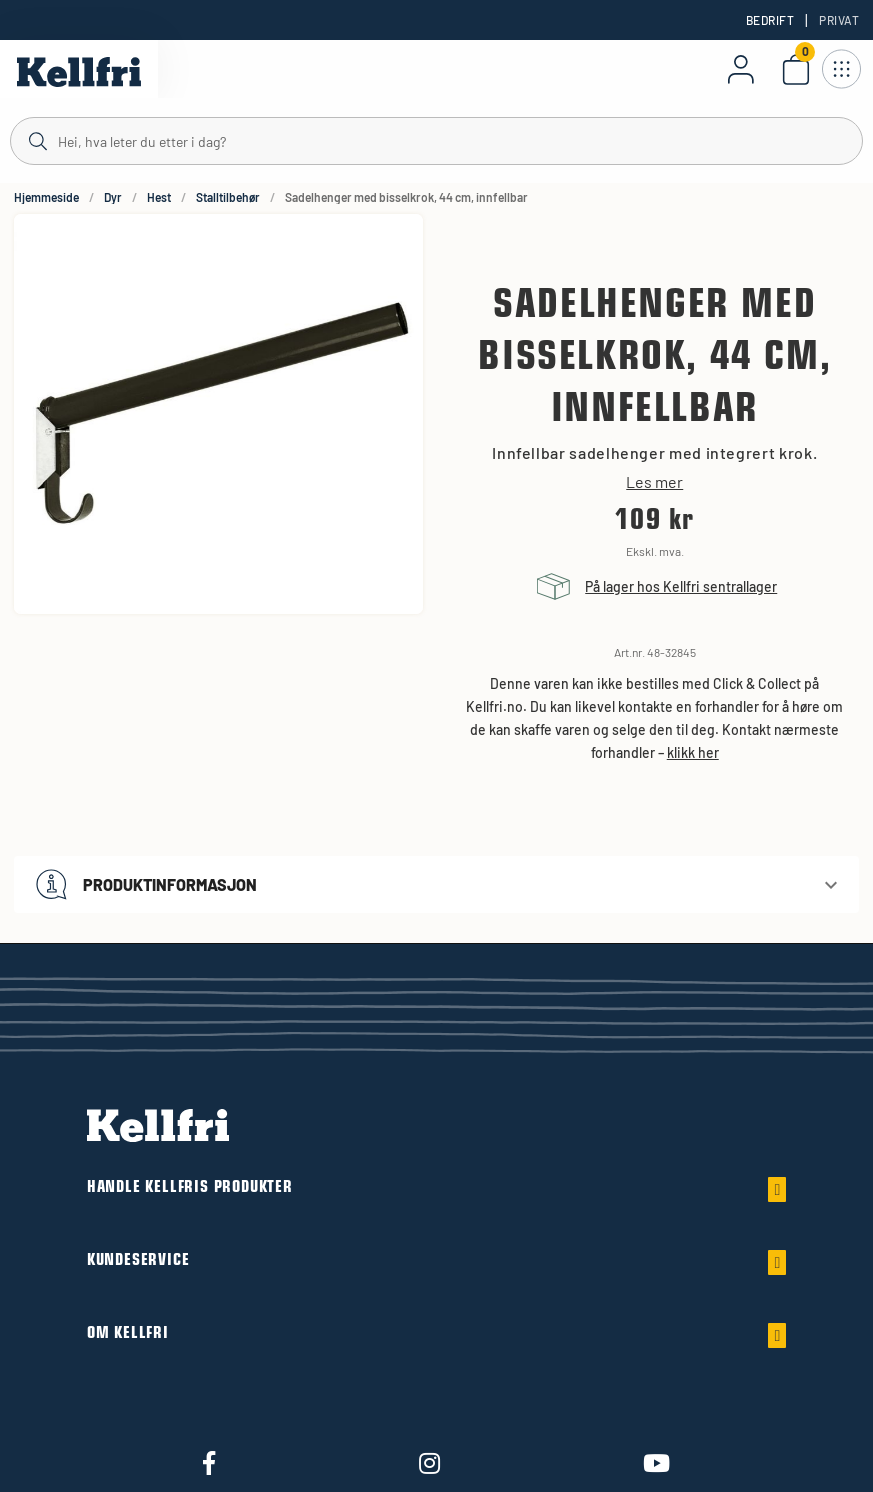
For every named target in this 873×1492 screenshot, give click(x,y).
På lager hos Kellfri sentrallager (681, 586)
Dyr (113, 197)
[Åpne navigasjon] (841, 69)
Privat (839, 20)
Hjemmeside (46, 197)
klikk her (693, 752)
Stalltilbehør (228, 197)
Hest (159, 197)
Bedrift (770, 20)
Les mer (654, 482)
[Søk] (436, 140)
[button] (436, 884)
